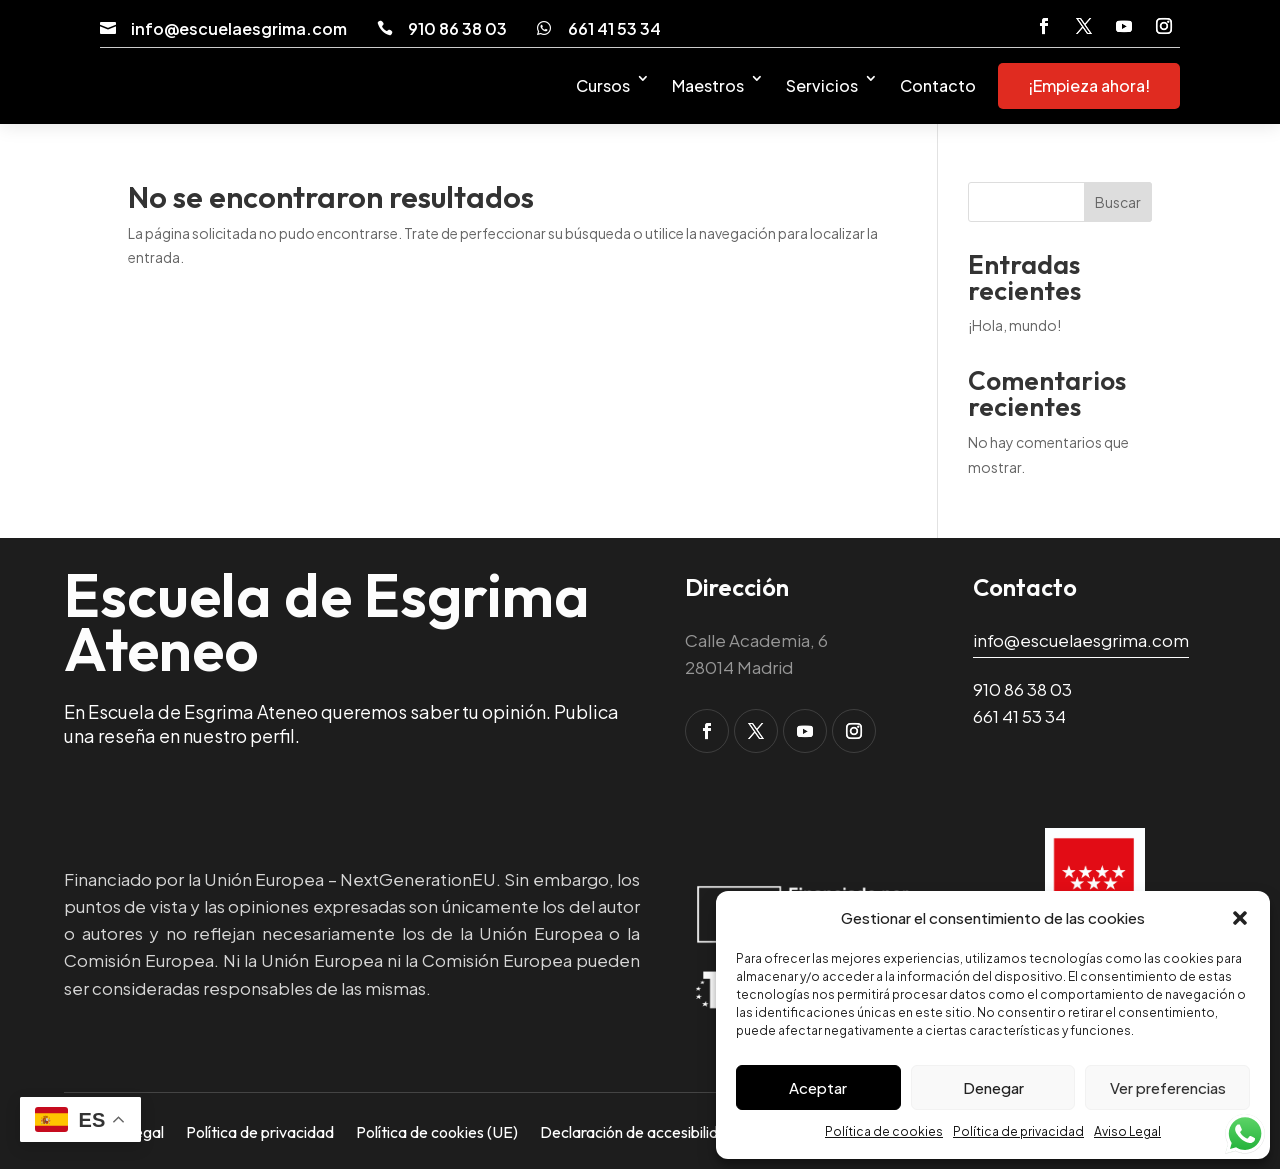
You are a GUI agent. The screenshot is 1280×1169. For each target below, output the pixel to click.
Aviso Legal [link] (1127, 1131)
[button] (1240, 918)
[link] (108, 28)
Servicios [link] (822, 85)
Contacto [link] (938, 85)
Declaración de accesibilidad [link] (638, 1130)
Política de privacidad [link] (1018, 1131)
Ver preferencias (1168, 1087)
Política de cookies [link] (884, 1131)
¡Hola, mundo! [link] (1014, 325)
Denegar (993, 1087)
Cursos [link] (603, 85)
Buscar (1118, 202)
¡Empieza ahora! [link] (1089, 85)
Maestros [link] (708, 85)
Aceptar (818, 1087)
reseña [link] (127, 735)
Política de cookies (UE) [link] (437, 1130)
